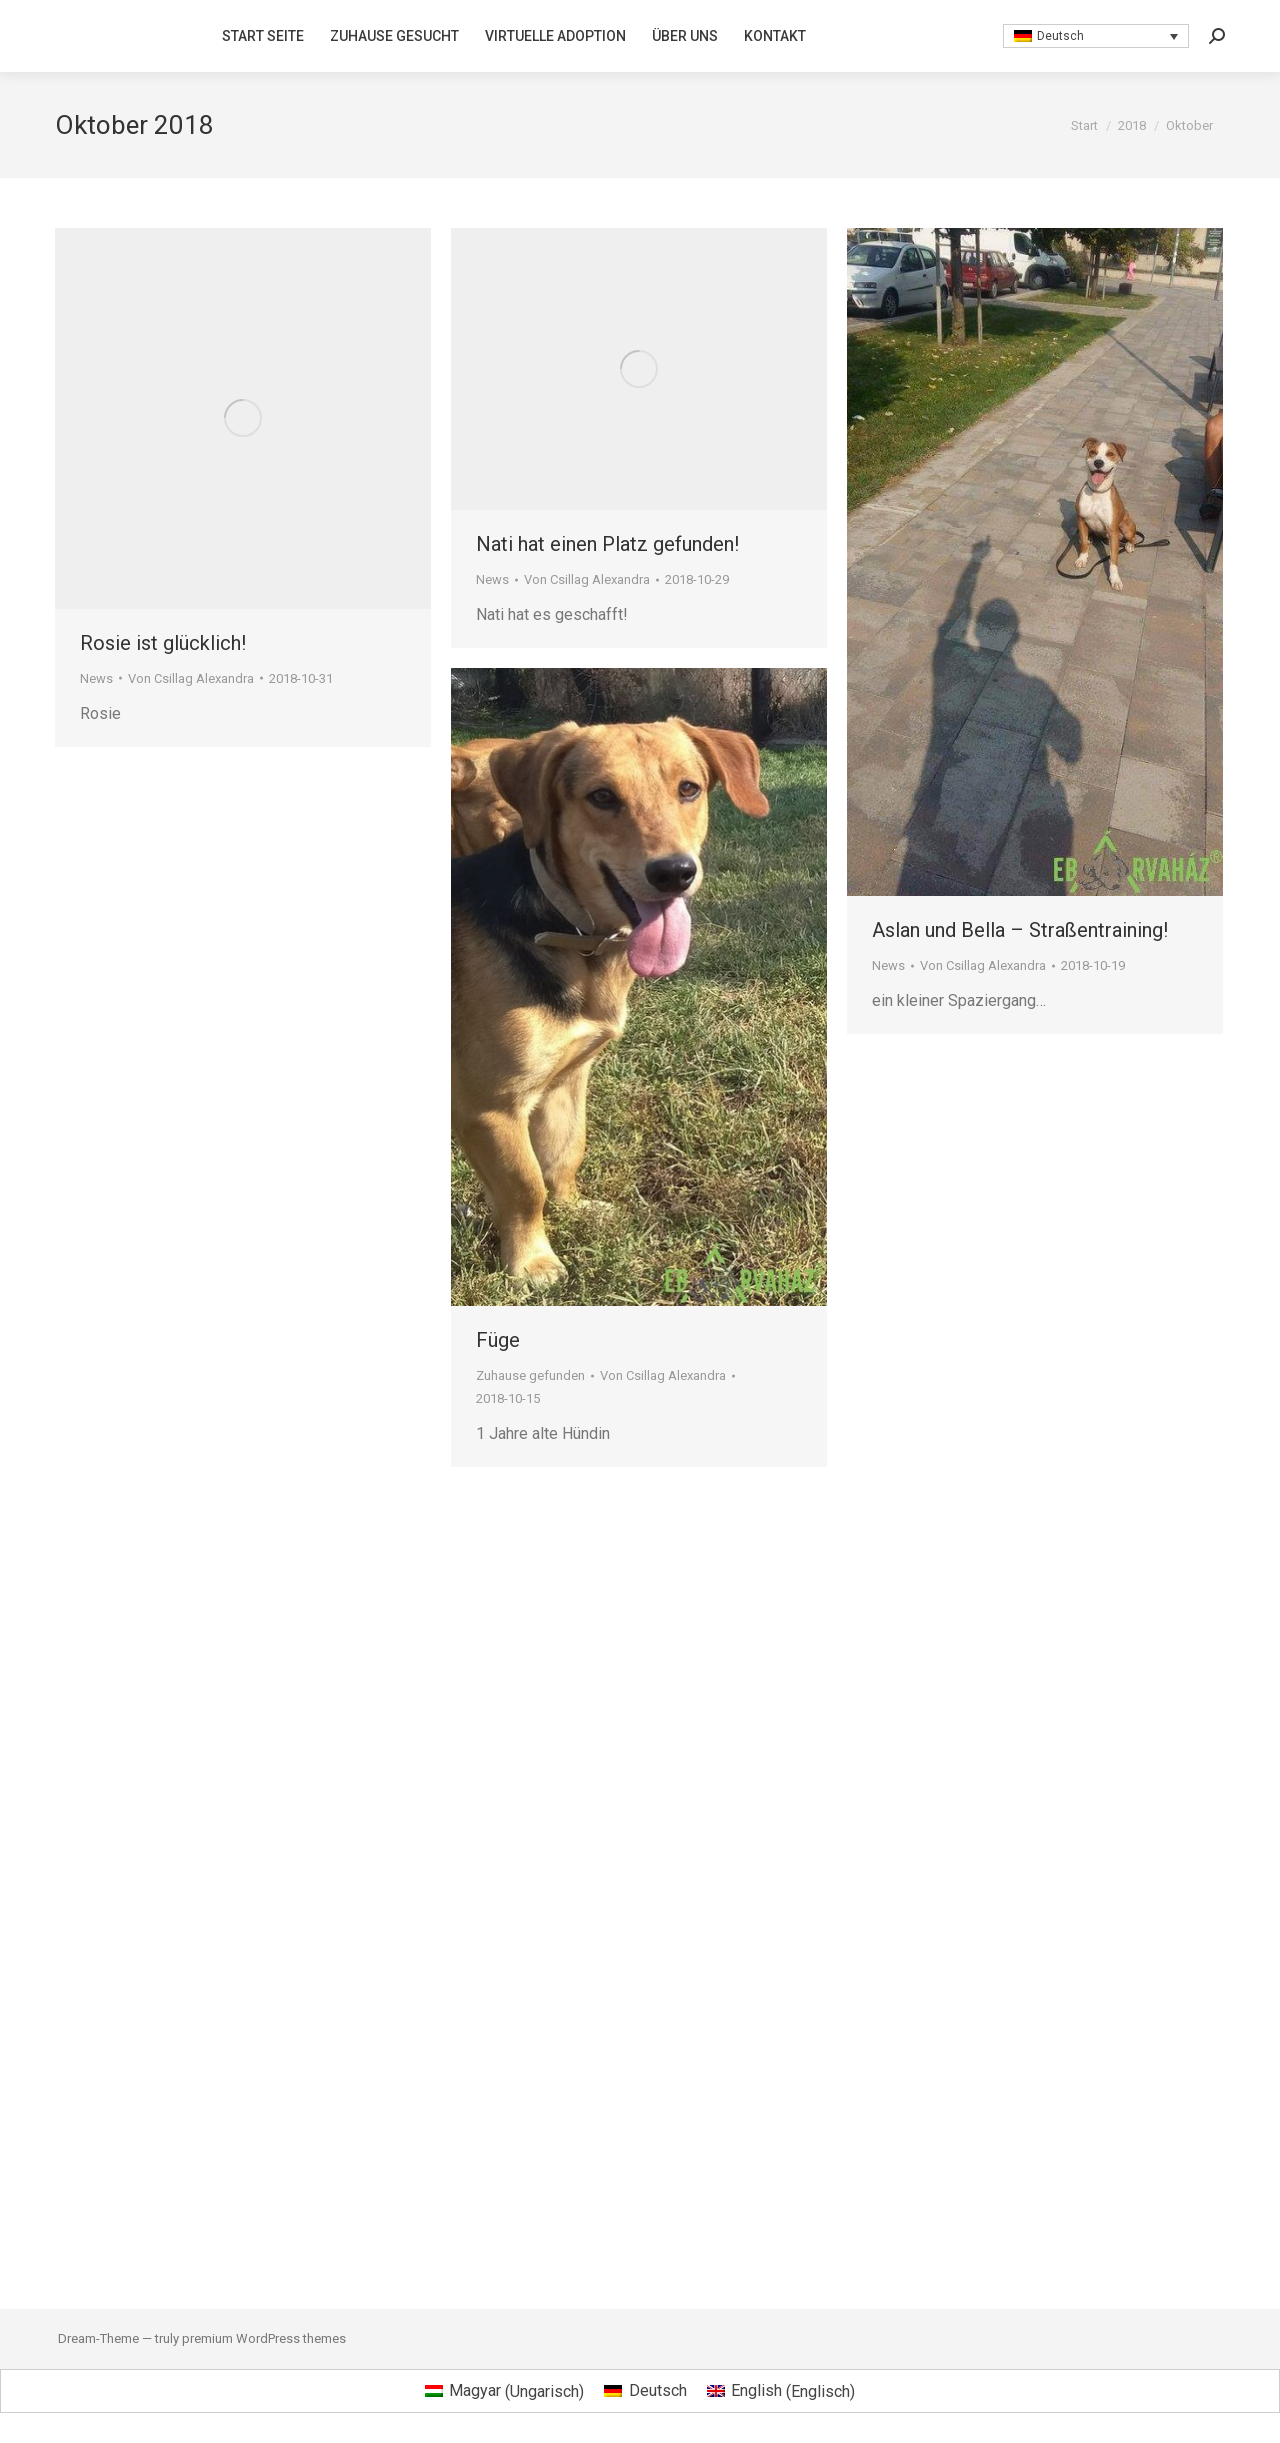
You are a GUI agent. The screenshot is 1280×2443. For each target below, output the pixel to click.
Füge (498, 1340)
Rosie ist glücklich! (163, 643)
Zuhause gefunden (530, 1375)
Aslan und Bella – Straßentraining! (1020, 930)
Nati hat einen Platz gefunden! (607, 544)
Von (191, 678)
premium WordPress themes (264, 2338)
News (96, 678)
